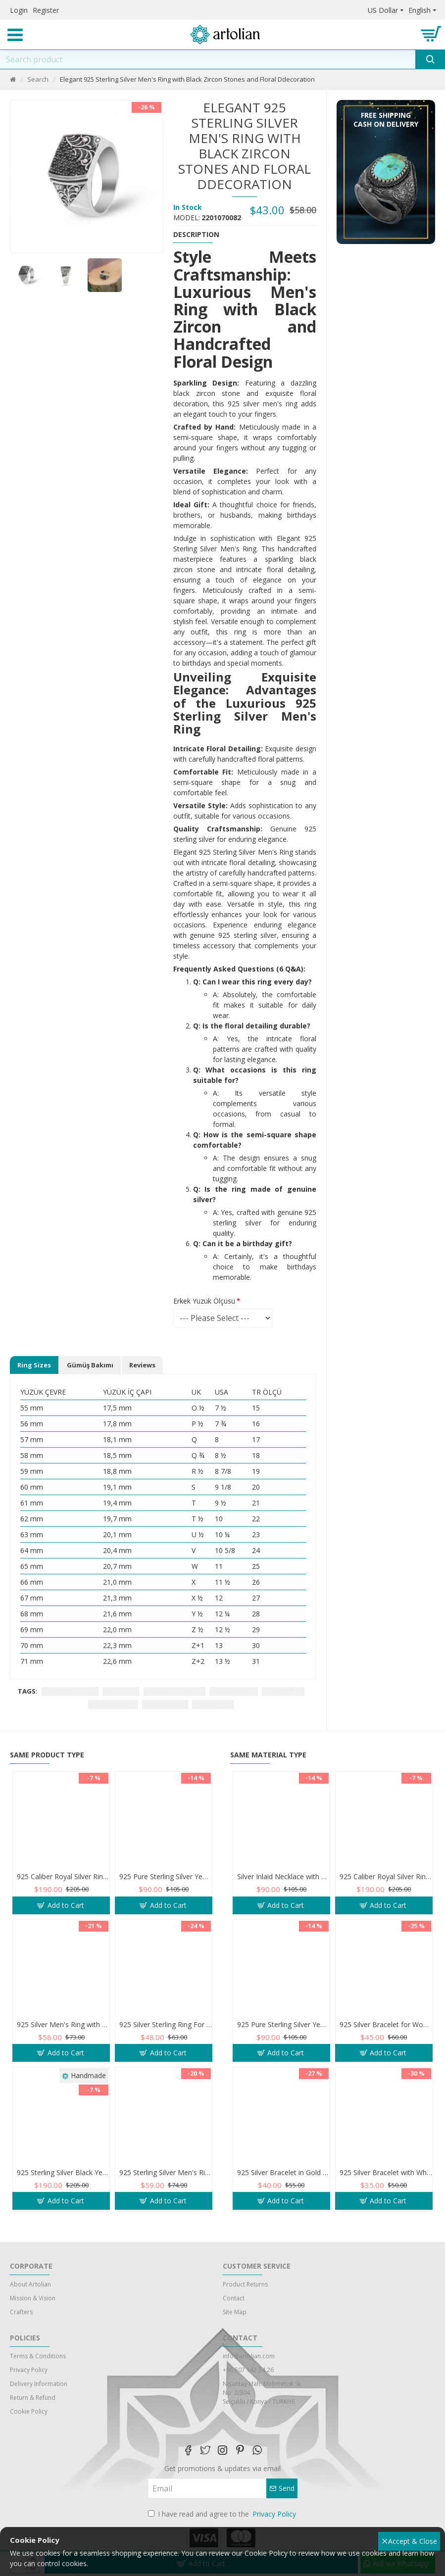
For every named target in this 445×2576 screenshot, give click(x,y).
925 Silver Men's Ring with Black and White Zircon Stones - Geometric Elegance (63, 2044)
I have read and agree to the (222, 2514)
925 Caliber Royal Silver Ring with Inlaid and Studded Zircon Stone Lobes (63, 1896)
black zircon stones (174, 1691)
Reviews (142, 1365)
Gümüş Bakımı (90, 1365)
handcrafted (283, 1691)
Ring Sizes (34, 1365)
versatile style (165, 1704)
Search (38, 79)
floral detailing (233, 1691)
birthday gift (213, 1704)
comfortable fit (113, 1704)
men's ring (121, 1691)
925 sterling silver (70, 1691)
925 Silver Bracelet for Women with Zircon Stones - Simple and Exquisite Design (386, 2044)
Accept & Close (409, 2541)
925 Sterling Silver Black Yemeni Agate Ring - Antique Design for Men (63, 2192)
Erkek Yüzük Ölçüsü (204, 1301)
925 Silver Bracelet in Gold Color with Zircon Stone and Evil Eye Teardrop (283, 2192)
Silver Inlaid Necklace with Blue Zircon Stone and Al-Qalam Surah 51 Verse (283, 1896)
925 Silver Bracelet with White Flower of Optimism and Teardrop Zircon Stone (386, 2192)
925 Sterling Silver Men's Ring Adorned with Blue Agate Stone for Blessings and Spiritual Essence (165, 2192)
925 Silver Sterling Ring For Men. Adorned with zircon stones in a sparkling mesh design (165, 2044)
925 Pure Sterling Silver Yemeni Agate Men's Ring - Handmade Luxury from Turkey (165, 1896)
